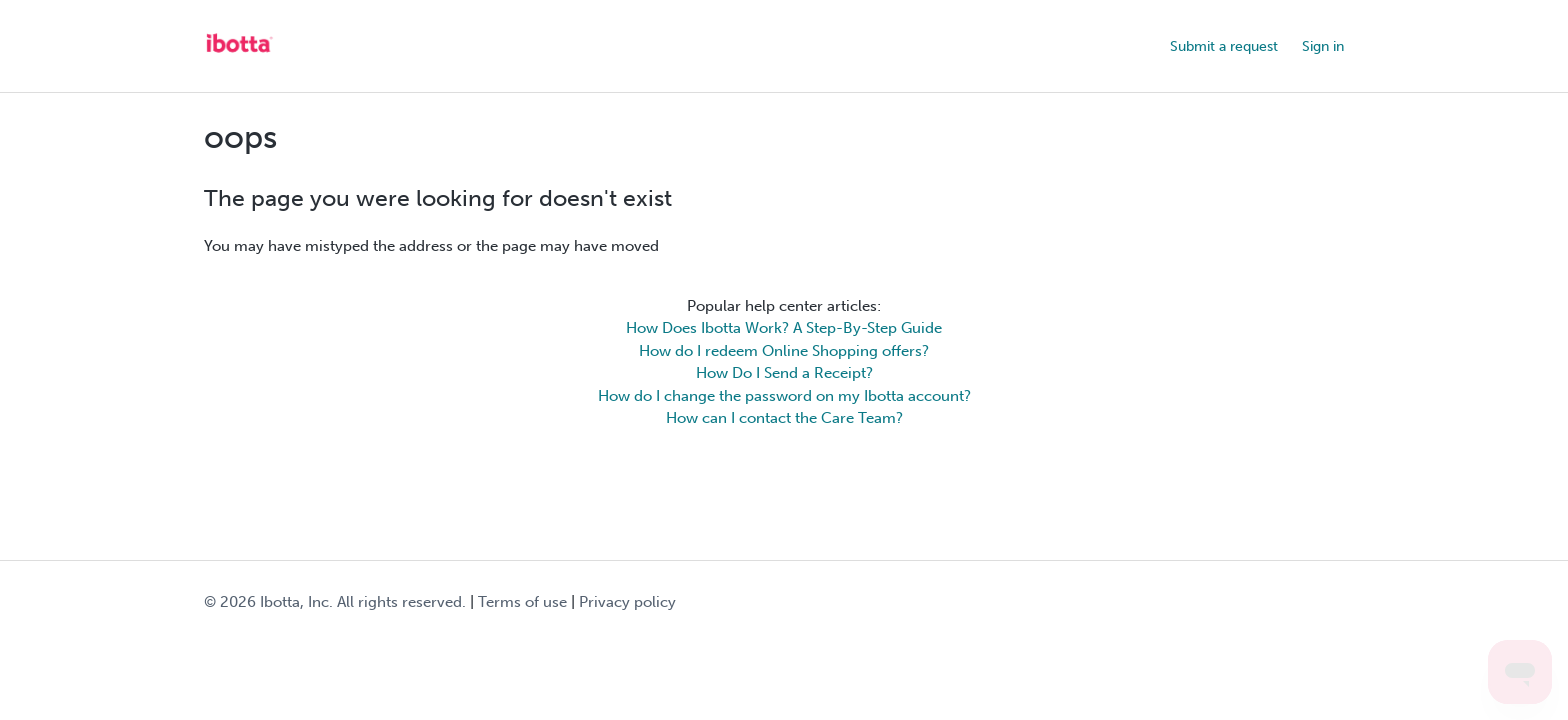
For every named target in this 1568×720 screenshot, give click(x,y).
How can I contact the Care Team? (784, 418)
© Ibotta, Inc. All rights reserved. (335, 602)
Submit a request (1224, 46)
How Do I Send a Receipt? (784, 373)
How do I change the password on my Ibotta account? (784, 396)
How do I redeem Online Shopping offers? (784, 351)
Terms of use (522, 602)
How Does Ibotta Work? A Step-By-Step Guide (784, 328)
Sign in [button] (1323, 46)
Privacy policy (627, 602)
